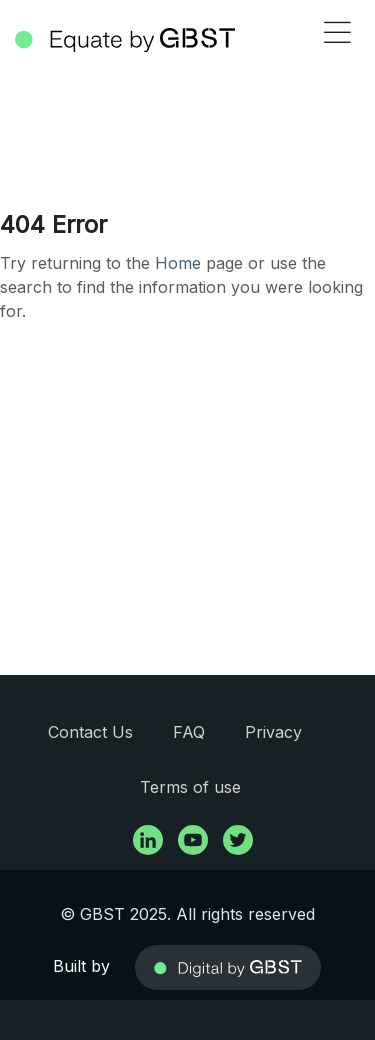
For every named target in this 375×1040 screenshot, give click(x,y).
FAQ (189, 732)
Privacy (273, 732)
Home (178, 263)
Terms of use (190, 787)
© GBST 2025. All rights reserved (187, 914)
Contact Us (90, 732)
